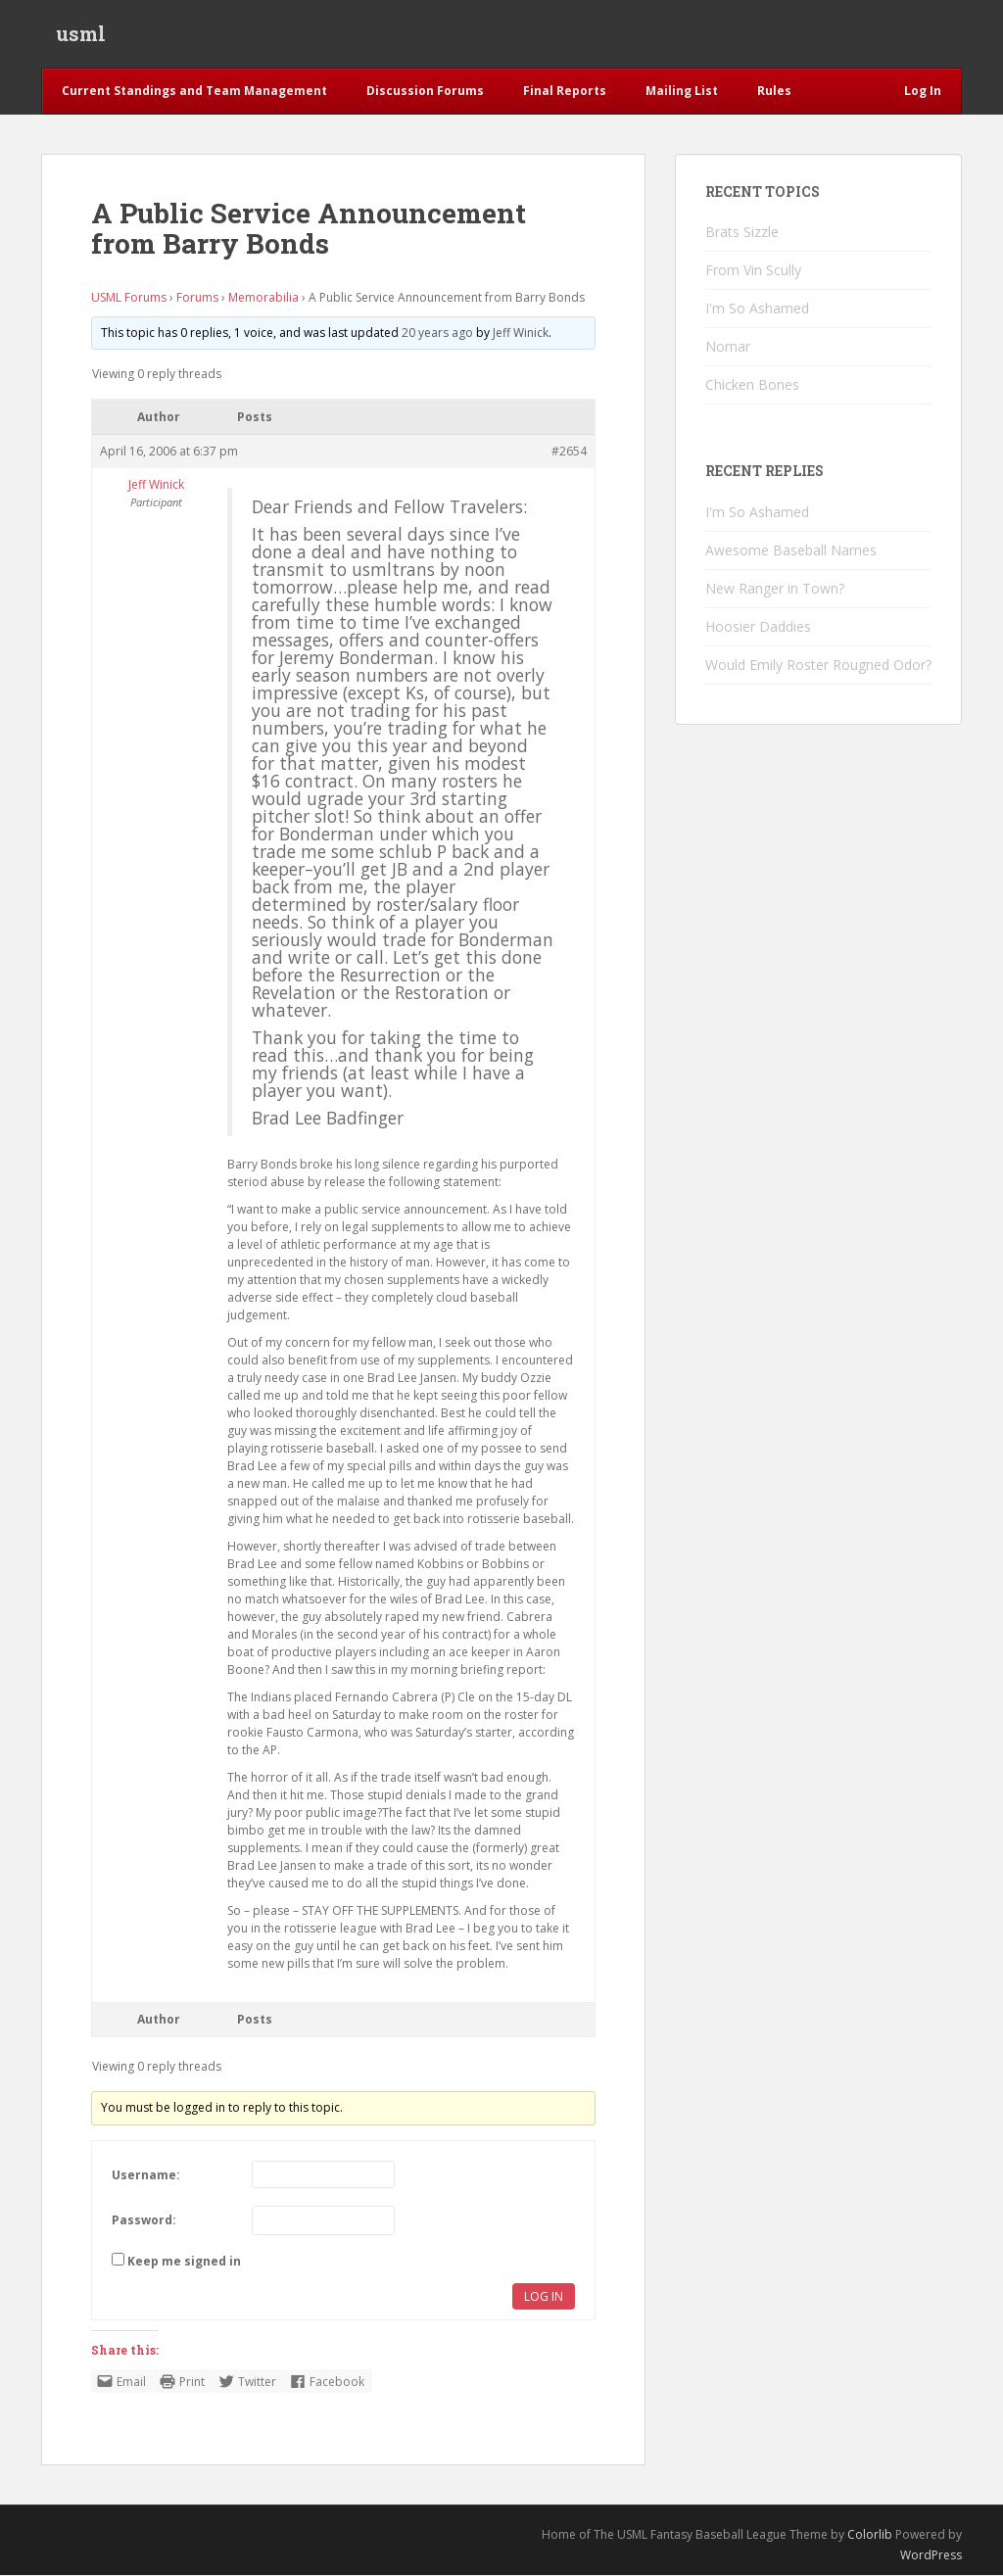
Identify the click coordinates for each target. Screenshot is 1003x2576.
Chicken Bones (752, 386)
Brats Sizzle (742, 233)
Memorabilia (263, 298)
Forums (197, 298)
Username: (146, 2176)
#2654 (569, 453)
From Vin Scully (753, 271)
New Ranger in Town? (774, 589)
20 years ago (437, 333)
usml (81, 34)
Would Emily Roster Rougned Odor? (818, 665)
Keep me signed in (184, 2263)
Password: (144, 2222)
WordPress (931, 2556)
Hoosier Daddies (758, 627)
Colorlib (869, 2536)
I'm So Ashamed (757, 310)
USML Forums (129, 298)
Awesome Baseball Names (791, 551)
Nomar (727, 348)
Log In (543, 2298)
